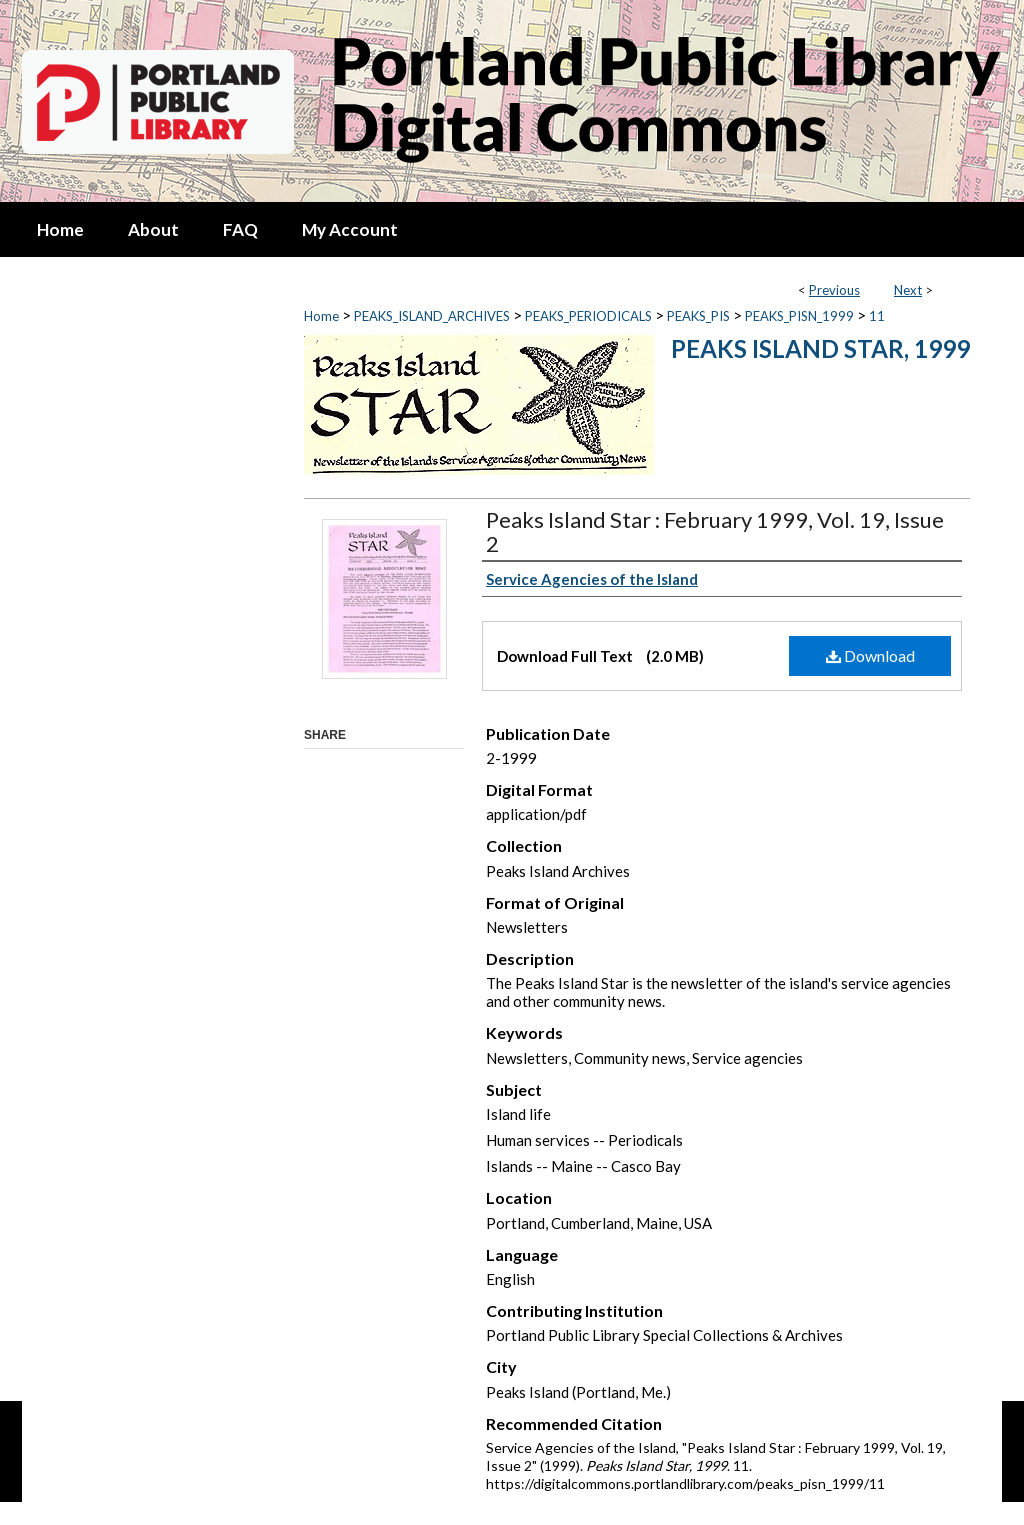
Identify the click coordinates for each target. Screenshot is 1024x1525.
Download (870, 655)
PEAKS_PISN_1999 (799, 316)
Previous (834, 290)
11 (877, 316)
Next (908, 290)
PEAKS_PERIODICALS (588, 316)
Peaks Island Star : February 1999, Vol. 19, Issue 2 (715, 531)
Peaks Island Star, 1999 (820, 348)
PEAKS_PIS (698, 316)
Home (321, 316)
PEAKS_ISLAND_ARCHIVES (432, 316)
